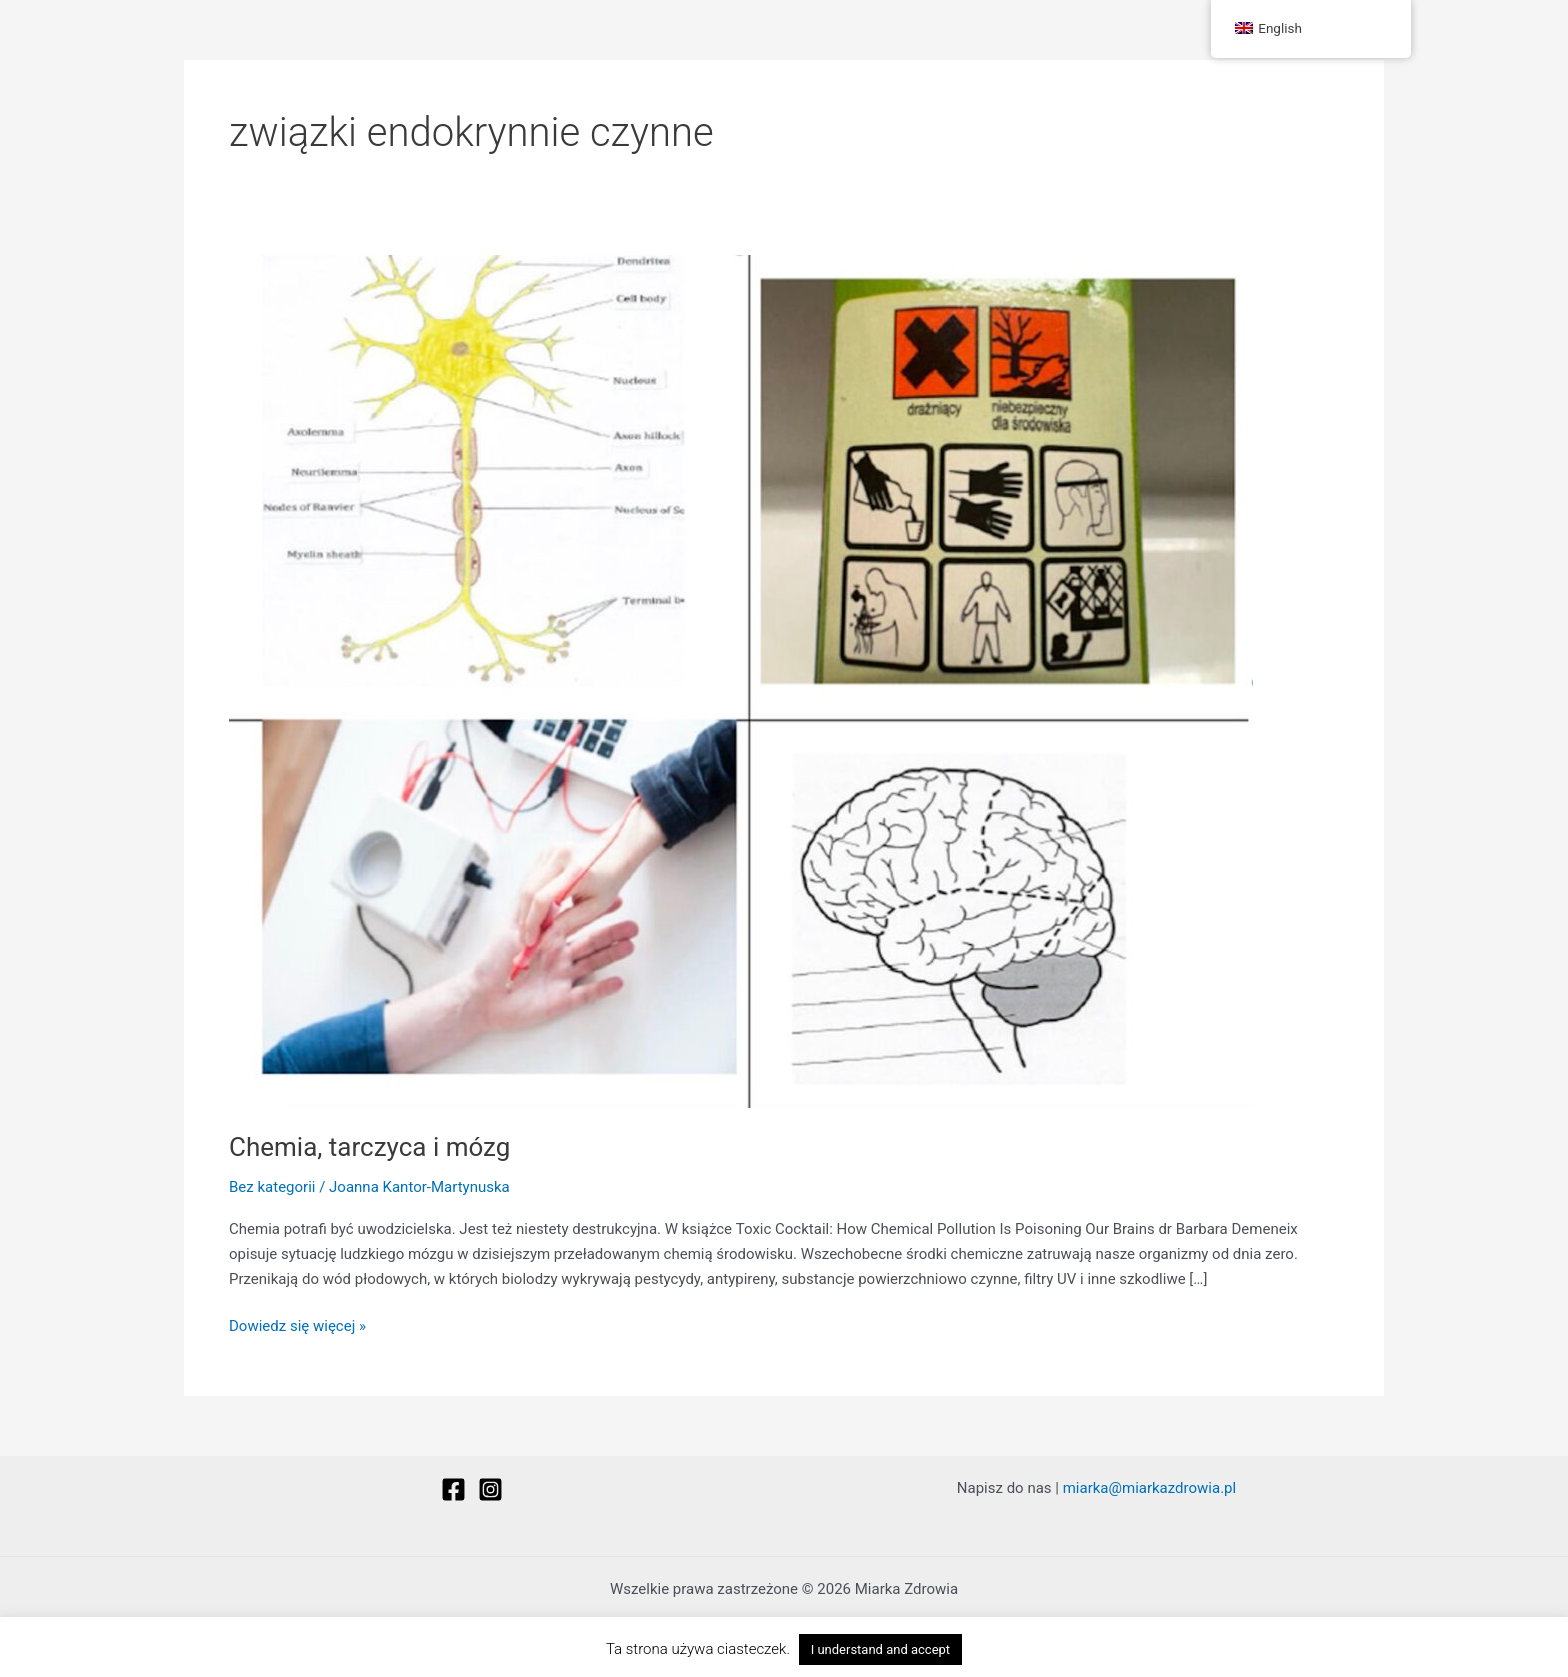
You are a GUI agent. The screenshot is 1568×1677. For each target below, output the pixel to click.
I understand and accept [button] (880, 1649)
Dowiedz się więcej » (297, 1324)
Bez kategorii (272, 1187)
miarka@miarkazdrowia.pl (1149, 1488)
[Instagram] (490, 1489)
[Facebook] (453, 1489)
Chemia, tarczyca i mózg (369, 1147)
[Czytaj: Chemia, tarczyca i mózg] (741, 680)
